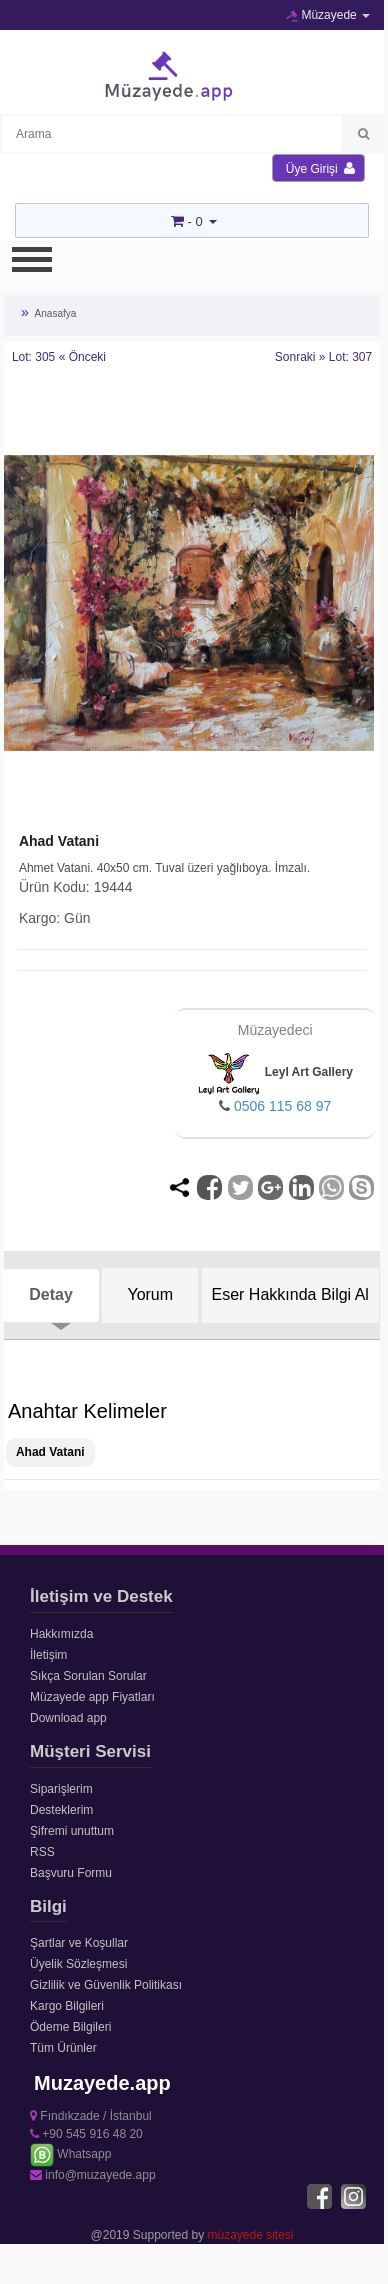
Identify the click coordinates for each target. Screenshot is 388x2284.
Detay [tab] (51, 1294)
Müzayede (328, 15)
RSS (42, 1852)
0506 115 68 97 (282, 1106)
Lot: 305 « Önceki (59, 357)
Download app (68, 1718)
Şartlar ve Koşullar (79, 1943)
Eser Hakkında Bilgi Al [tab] (290, 1294)
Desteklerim (61, 1810)
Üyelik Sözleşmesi (78, 1964)
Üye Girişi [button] (320, 168)
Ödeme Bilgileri (70, 2027)
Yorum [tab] (150, 1294)
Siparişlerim (61, 1789)
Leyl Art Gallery (275, 1072)
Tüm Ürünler (63, 2048)
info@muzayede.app (93, 2175)
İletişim (48, 1655)
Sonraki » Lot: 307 (323, 357)
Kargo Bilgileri (67, 2006)
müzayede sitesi (251, 2235)
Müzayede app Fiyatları (92, 1697)
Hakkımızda (61, 1634)
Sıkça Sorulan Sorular (88, 1676)
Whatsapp (70, 2154)
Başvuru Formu (71, 1873)
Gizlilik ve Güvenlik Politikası (106, 1985)
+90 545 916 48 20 (86, 2134)
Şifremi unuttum (72, 1831)
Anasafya (56, 313)
